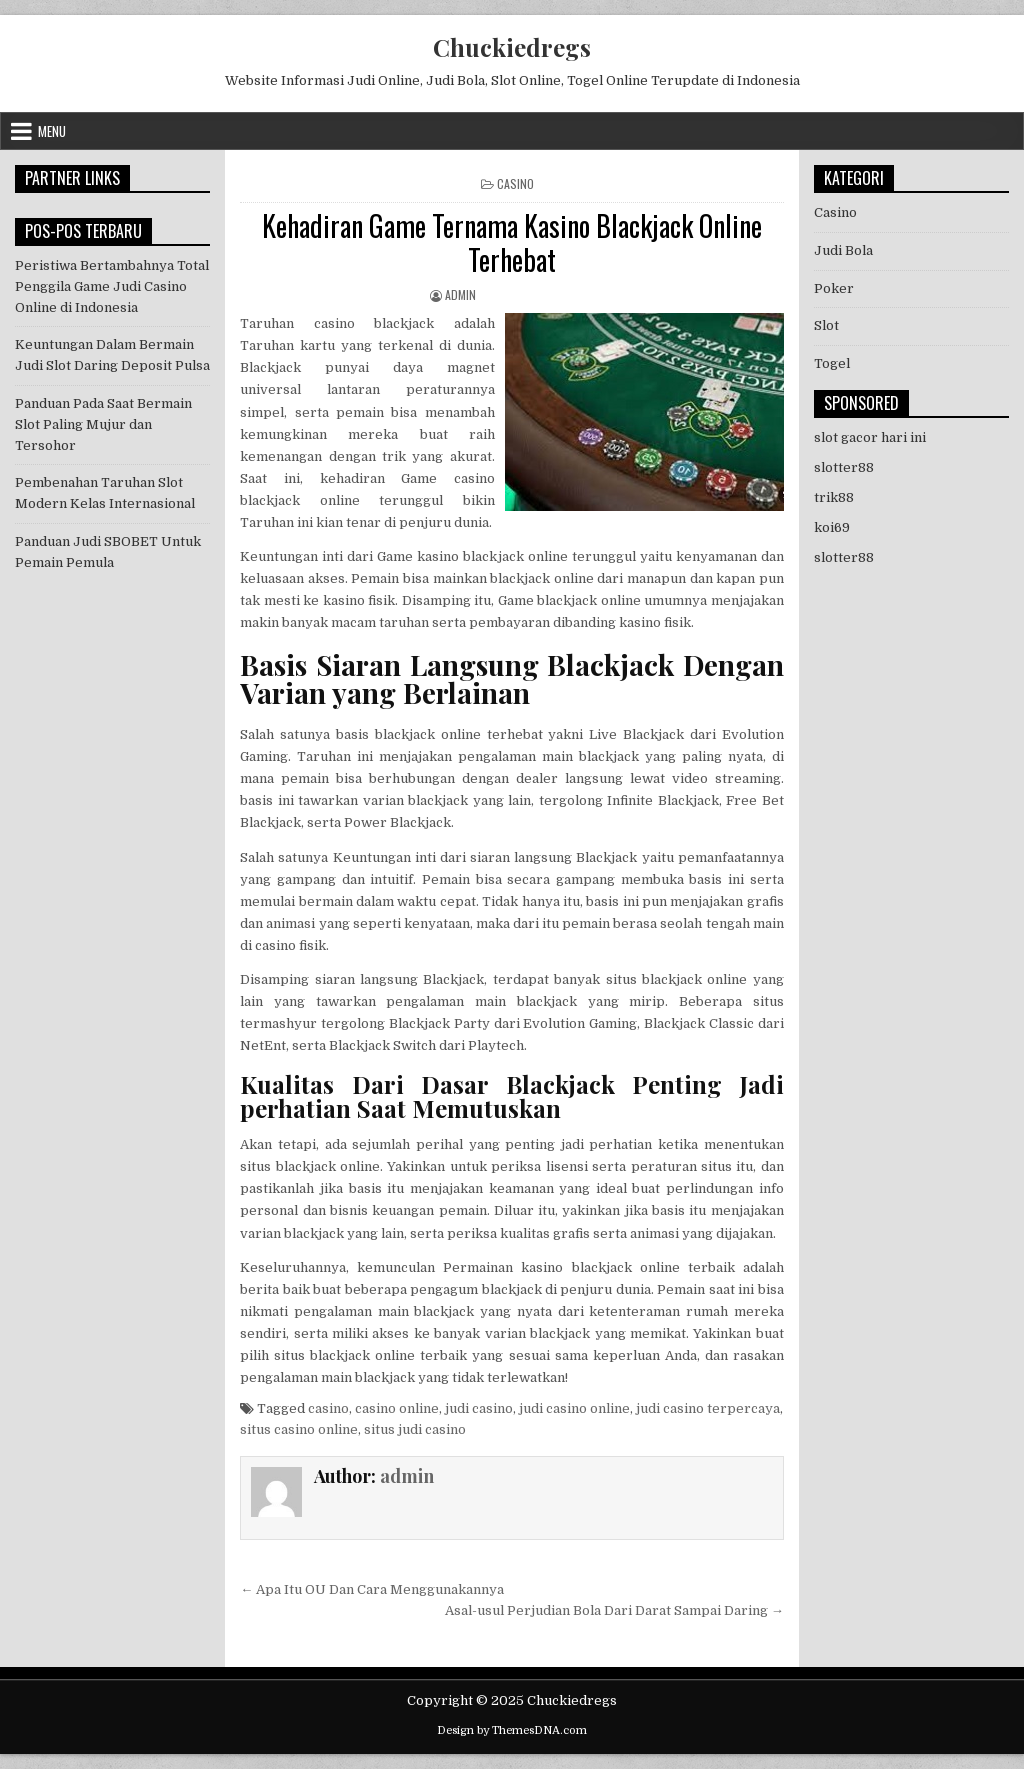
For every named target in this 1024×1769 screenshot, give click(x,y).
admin (460, 294)
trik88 (834, 497)
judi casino (479, 1408)
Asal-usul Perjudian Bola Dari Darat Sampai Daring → (614, 1610)
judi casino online (574, 1408)
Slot (826, 325)
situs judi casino (415, 1429)
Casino (515, 183)
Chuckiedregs (512, 47)
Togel (832, 363)
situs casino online (299, 1429)
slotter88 (844, 467)
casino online (397, 1408)
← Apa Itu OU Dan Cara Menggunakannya (372, 1589)
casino (328, 1408)
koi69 (832, 527)
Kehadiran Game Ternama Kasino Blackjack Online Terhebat (512, 242)
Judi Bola (843, 250)
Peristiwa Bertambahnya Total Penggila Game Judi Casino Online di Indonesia (112, 286)
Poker (834, 288)
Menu (52, 131)
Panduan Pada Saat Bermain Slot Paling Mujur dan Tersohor (103, 424)
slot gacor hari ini (870, 437)
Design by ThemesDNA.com (512, 1730)
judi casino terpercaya (708, 1408)
